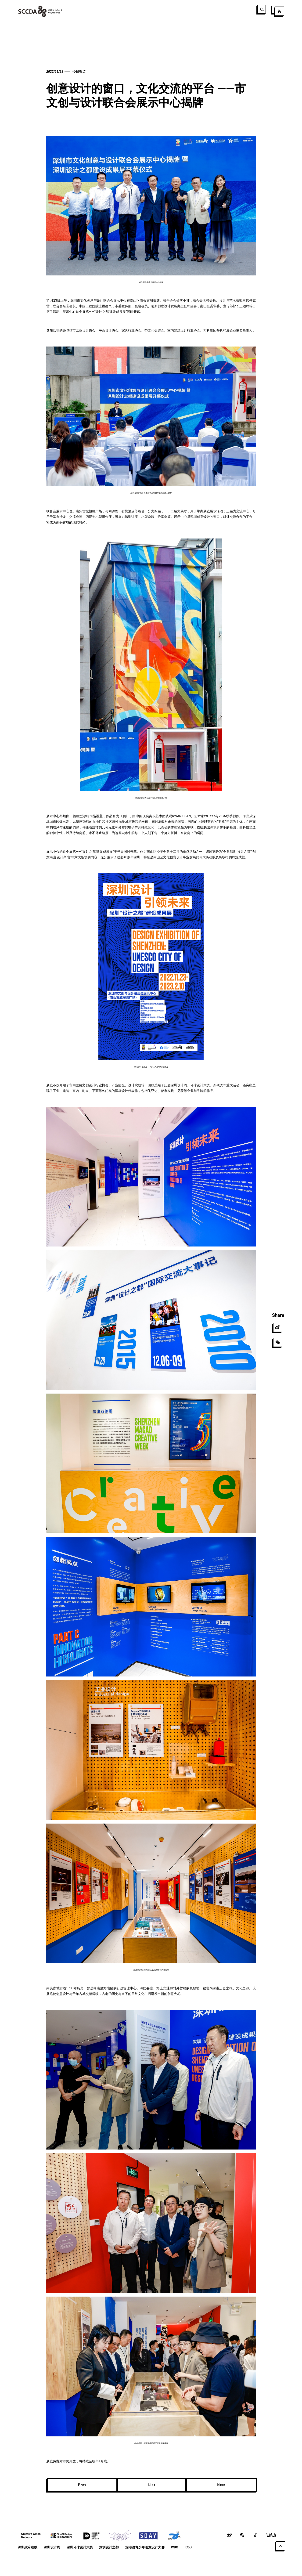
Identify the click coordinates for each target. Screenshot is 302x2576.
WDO (174, 2547)
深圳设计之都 (109, 2547)
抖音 (255, 2535)
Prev (82, 2485)
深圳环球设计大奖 (80, 2547)
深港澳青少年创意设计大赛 (145, 2547)
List (151, 2485)
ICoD (188, 2547)
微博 (229, 2535)
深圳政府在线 (27, 2547)
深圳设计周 (52, 2547)
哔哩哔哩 (271, 2535)
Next (221, 2485)
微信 (242, 2535)
